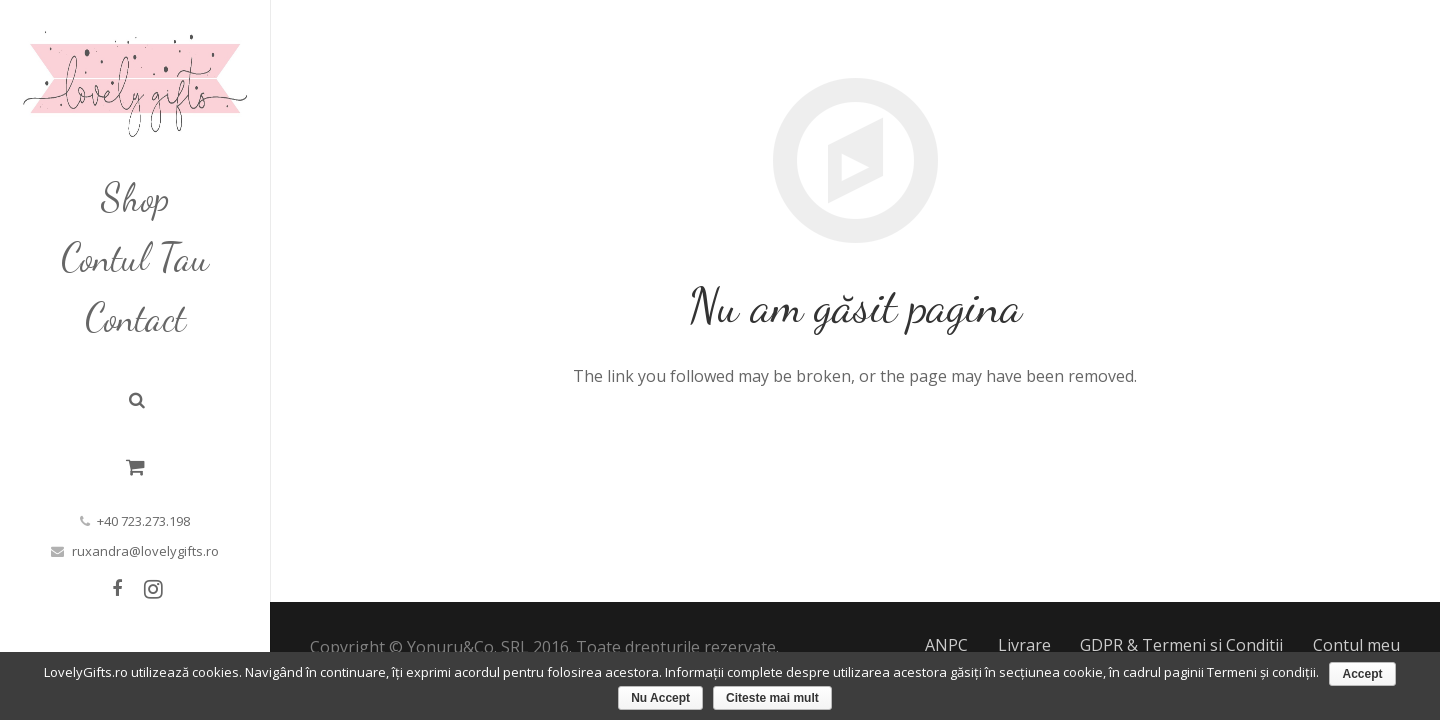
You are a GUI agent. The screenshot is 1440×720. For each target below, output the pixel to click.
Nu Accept (660, 698)
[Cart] (135, 467)
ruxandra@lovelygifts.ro (145, 551)
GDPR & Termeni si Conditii (1181, 645)
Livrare (1024, 645)
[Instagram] (153, 589)
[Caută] (137, 400)
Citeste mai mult (772, 698)
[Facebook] (117, 589)
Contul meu (1356, 645)
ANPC (946, 645)
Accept (1362, 674)
